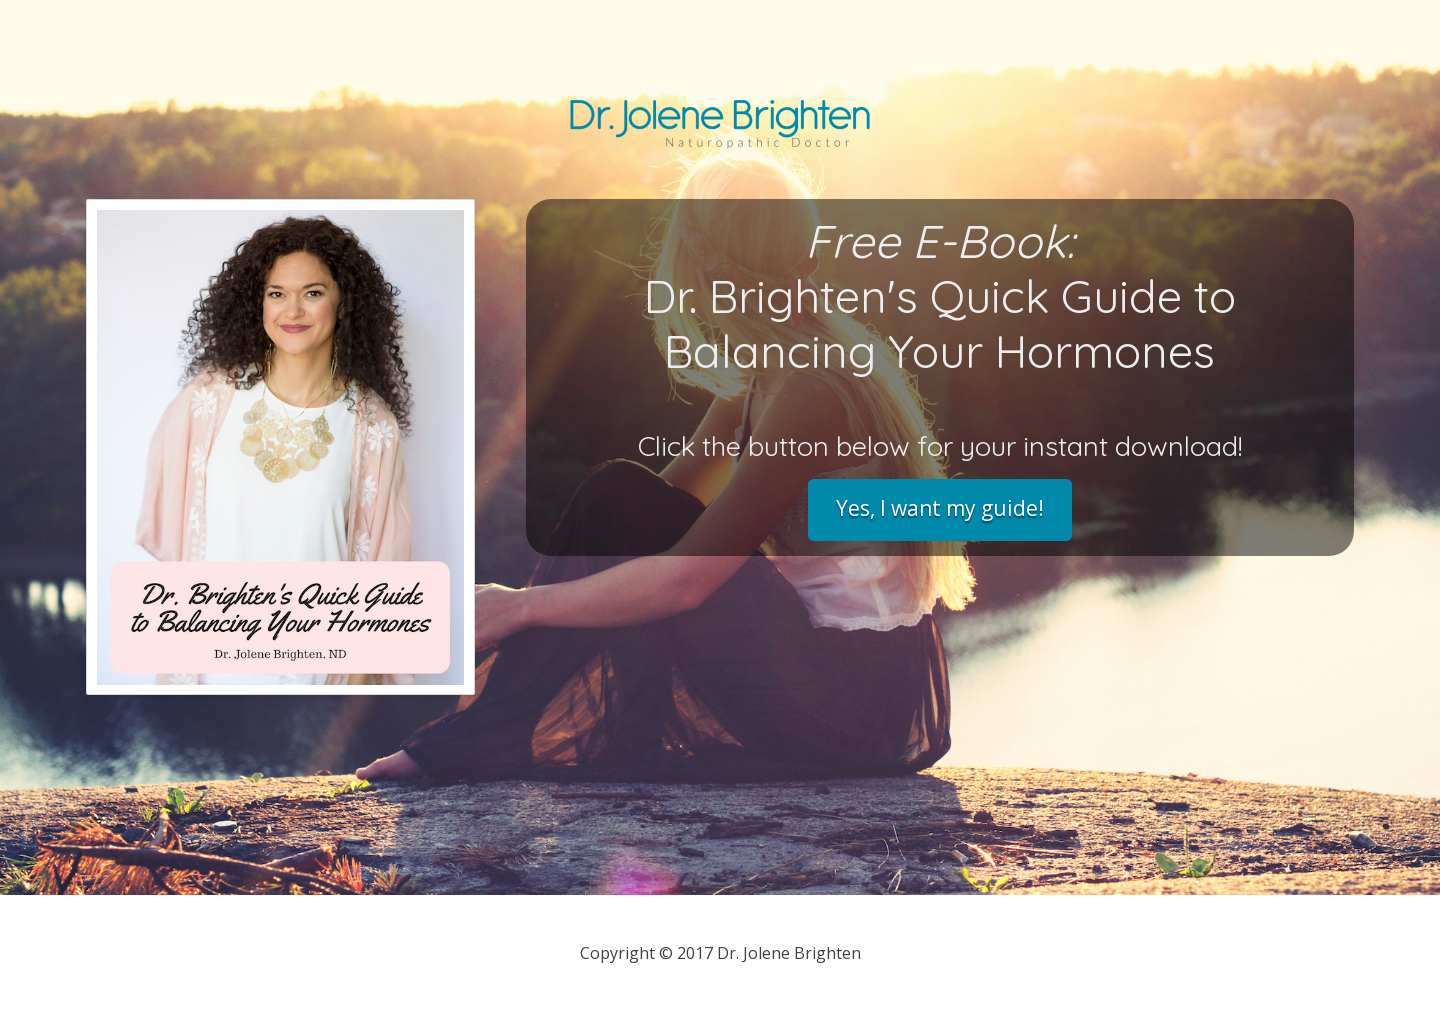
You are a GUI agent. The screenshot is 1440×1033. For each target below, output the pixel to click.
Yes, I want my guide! (940, 508)
